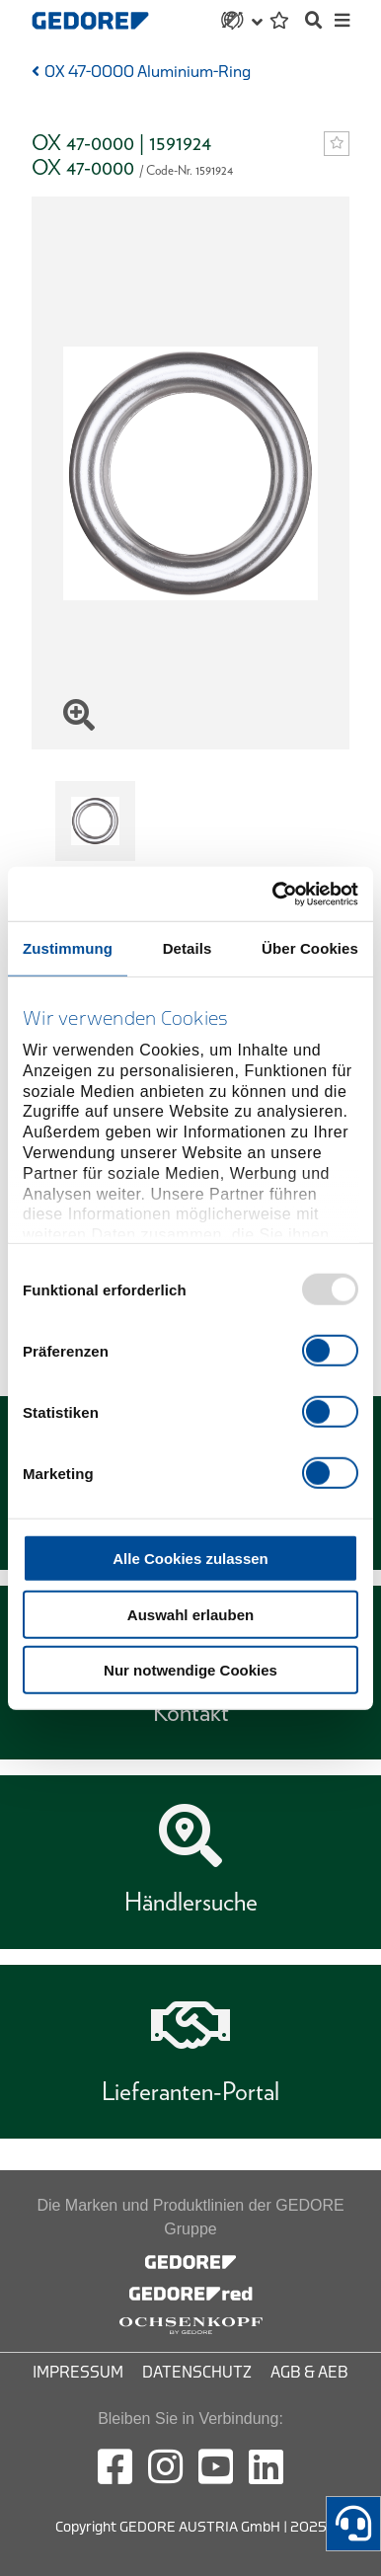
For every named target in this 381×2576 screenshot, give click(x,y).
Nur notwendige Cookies (190, 1670)
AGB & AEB (309, 2373)
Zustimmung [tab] (68, 948)
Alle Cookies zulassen (190, 1558)
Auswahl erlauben (190, 1613)
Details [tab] (187, 948)
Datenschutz (197, 2373)
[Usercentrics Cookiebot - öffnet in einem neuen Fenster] (273, 893)
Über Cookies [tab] (310, 948)
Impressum (78, 2373)
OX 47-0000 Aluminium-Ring (147, 72)
